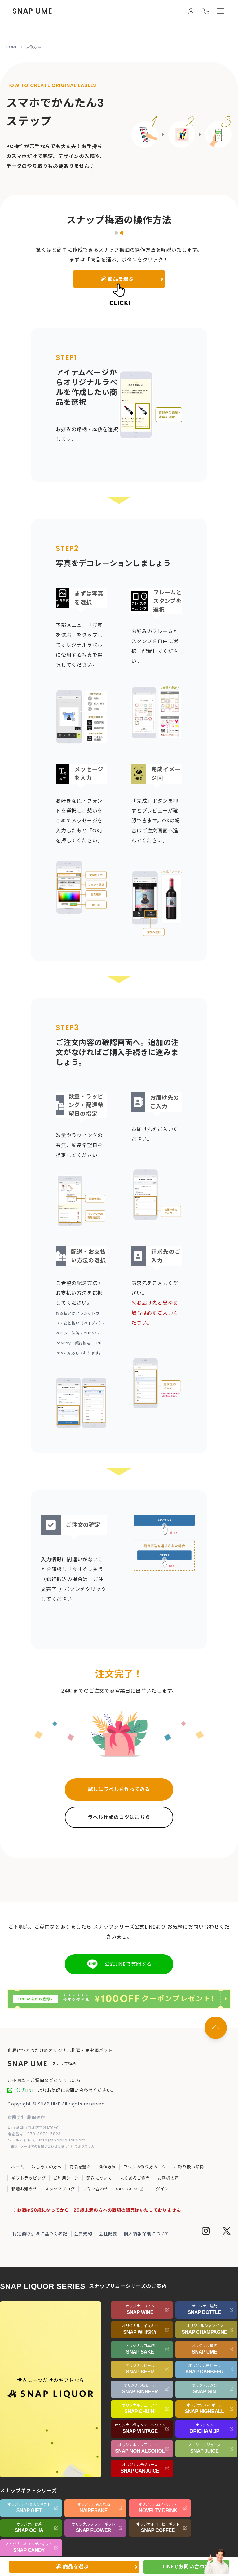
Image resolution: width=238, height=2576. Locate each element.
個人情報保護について (147, 2234)
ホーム (17, 2167)
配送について (99, 2178)
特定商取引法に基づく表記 (40, 2234)
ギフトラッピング (28, 2178)
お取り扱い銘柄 (189, 2167)
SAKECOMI (130, 2189)
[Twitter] (227, 2232)
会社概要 (108, 2234)
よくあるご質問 (135, 2178)
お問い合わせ (95, 2189)
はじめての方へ (47, 2167)
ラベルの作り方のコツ (144, 2167)
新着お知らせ (24, 2189)
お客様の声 (168, 2178)
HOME (11, 47)
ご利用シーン (66, 2178)
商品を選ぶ (80, 2167)
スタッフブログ (60, 2189)
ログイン (160, 2189)
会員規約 (83, 2234)
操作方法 (107, 2167)
